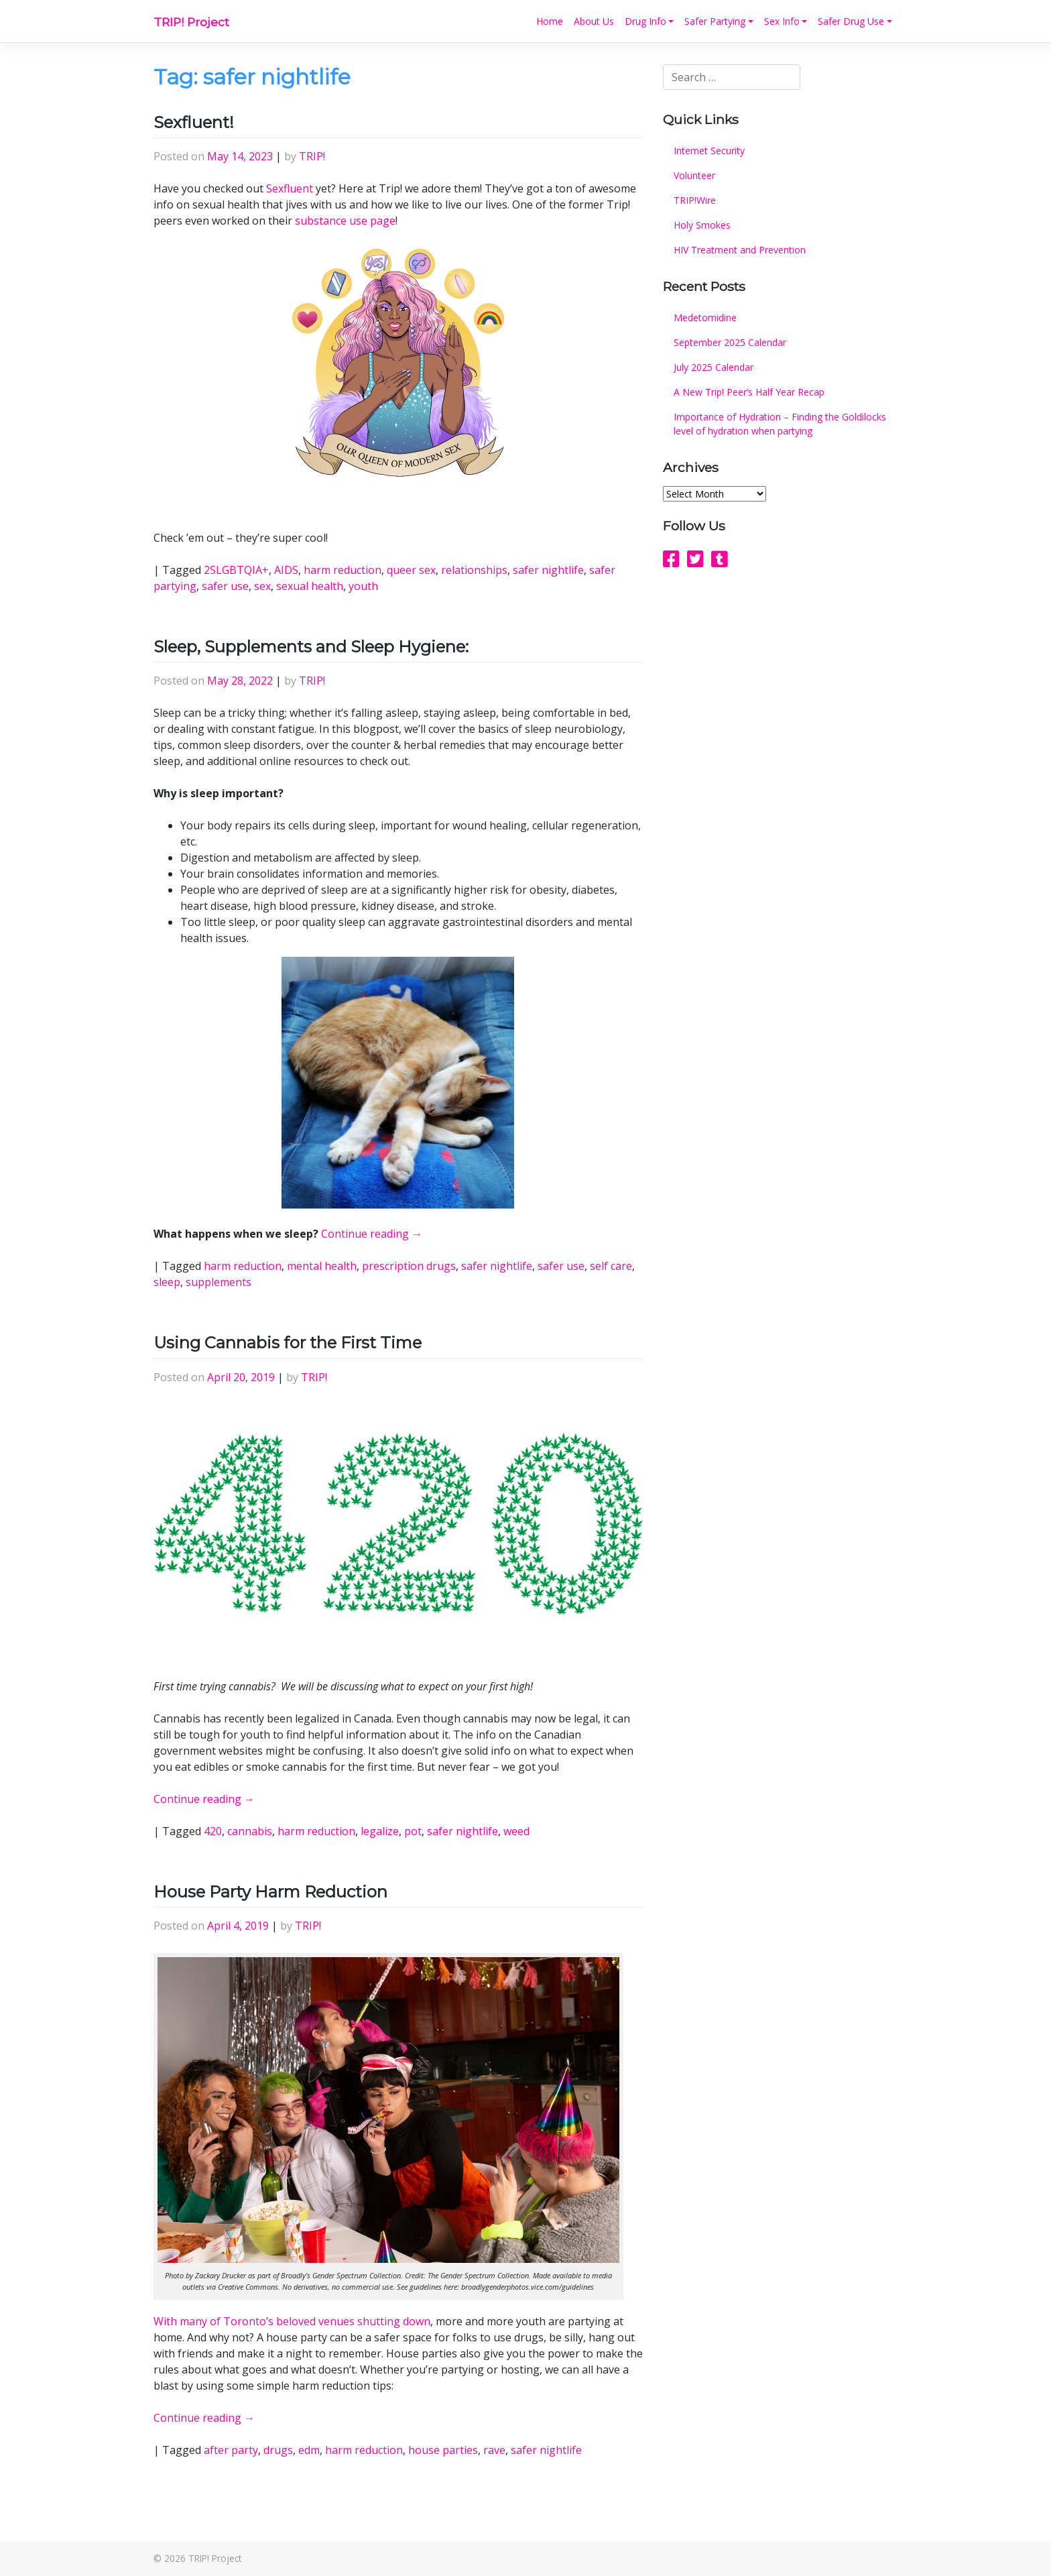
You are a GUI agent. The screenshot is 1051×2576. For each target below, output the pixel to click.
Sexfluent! (193, 122)
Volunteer (694, 175)
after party (231, 2450)
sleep (166, 1282)
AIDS (286, 570)
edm (309, 2450)
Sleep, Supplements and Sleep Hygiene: (311, 646)
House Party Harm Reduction (270, 1891)
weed (516, 1831)
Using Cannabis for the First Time (287, 1342)
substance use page (345, 220)
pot (413, 1831)
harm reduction (342, 570)
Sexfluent (289, 188)
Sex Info (782, 21)
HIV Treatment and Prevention (740, 249)
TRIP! (312, 156)
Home (549, 21)
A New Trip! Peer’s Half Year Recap (749, 392)
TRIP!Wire (695, 200)
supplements (218, 1282)
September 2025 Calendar (730, 342)
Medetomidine (705, 317)
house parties (443, 2450)
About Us (594, 21)
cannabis (249, 1831)
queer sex (411, 570)
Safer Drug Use (851, 21)
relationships (474, 570)
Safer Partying (714, 21)
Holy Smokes (702, 225)
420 (213, 1831)
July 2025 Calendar (713, 367)
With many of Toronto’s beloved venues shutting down (291, 2321)
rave (494, 2450)
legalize (380, 1831)
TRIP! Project (191, 22)
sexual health (309, 586)
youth (363, 586)
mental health (322, 1265)
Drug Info (645, 21)
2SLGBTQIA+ (236, 570)
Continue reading (371, 1233)
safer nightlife (548, 570)
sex (262, 586)
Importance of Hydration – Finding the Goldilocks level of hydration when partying (780, 423)
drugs (278, 2450)
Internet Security (709, 150)
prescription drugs (409, 1265)
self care (611, 1265)
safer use (225, 586)
